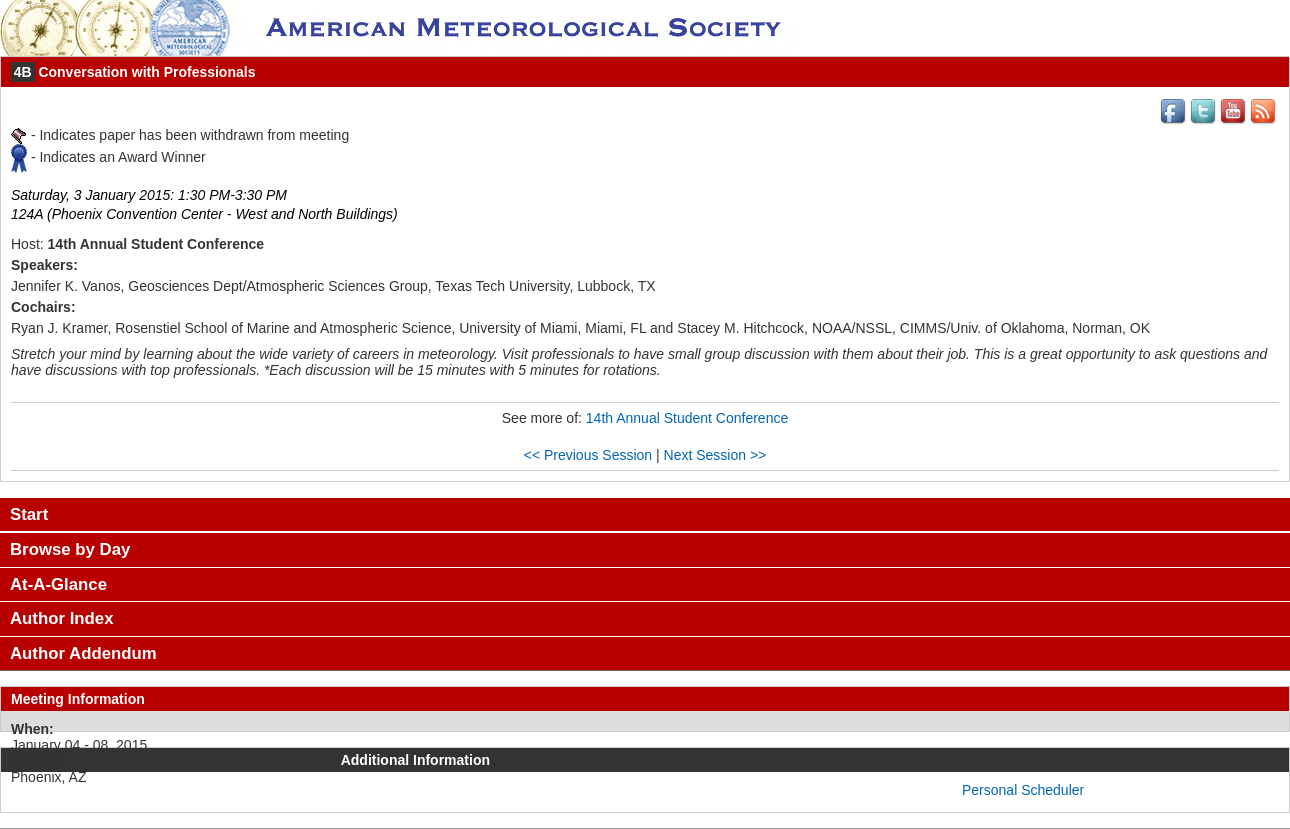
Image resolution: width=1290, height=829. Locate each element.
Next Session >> (715, 455)
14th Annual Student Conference (687, 418)
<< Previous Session (588, 455)
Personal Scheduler (1023, 790)
